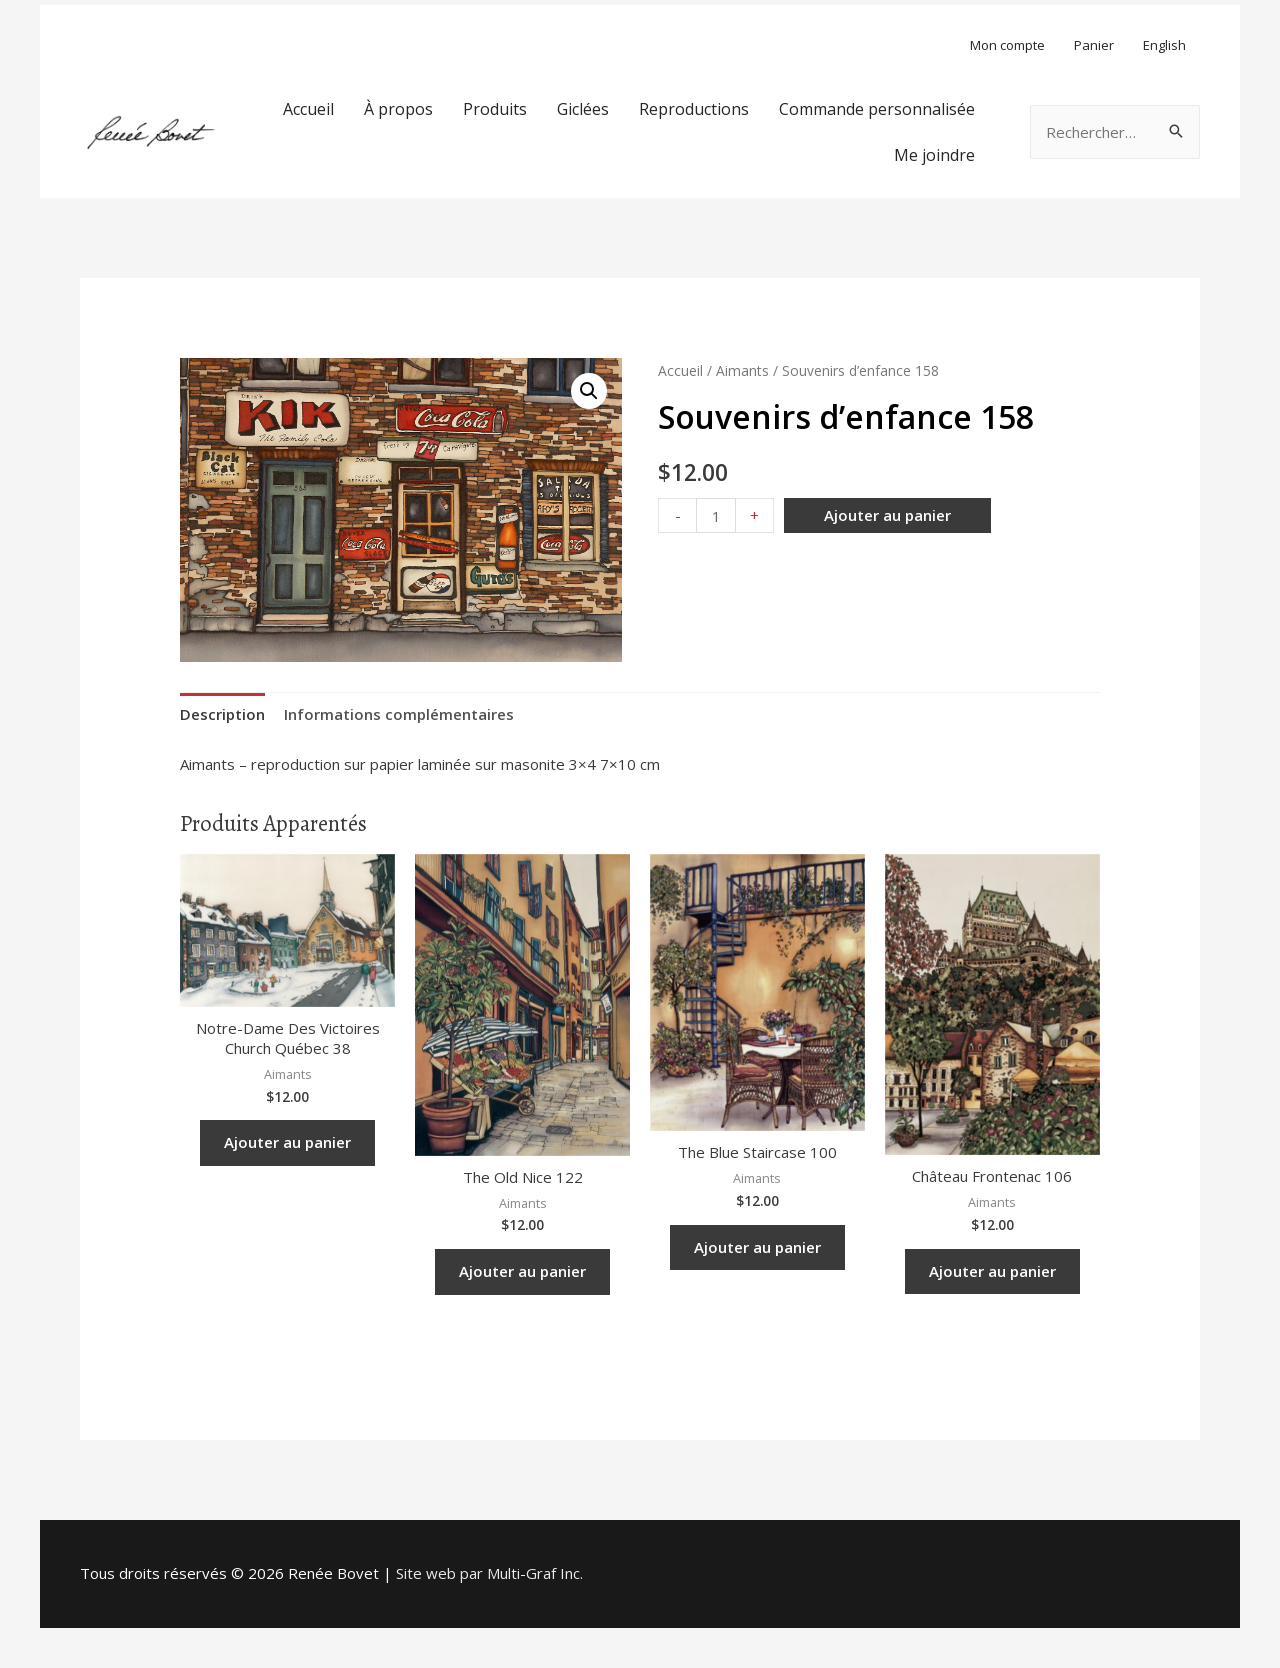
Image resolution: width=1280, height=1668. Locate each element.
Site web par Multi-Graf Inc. (489, 1573)
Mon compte (1007, 45)
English (1164, 45)
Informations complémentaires (399, 714)
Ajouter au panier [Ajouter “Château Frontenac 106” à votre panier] (992, 1271)
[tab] (222, 714)
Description (222, 714)
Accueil (680, 370)
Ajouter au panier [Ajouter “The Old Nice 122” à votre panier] (522, 1271)
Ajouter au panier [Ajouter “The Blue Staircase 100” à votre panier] (757, 1247)
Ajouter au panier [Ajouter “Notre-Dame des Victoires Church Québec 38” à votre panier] (287, 1142)
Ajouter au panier (887, 515)
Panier (1094, 45)
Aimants (742, 370)
